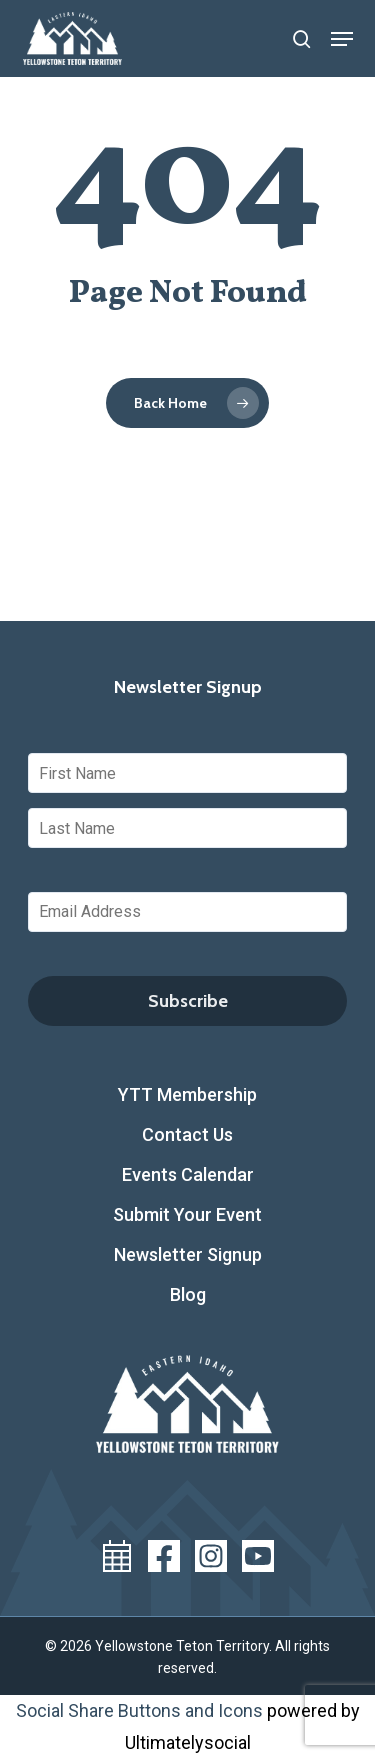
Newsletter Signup (188, 1254)
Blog (188, 1294)
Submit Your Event (187, 1214)
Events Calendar (188, 1174)
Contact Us (187, 1134)
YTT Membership (187, 1094)
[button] (342, 39)
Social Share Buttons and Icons (139, 1710)
